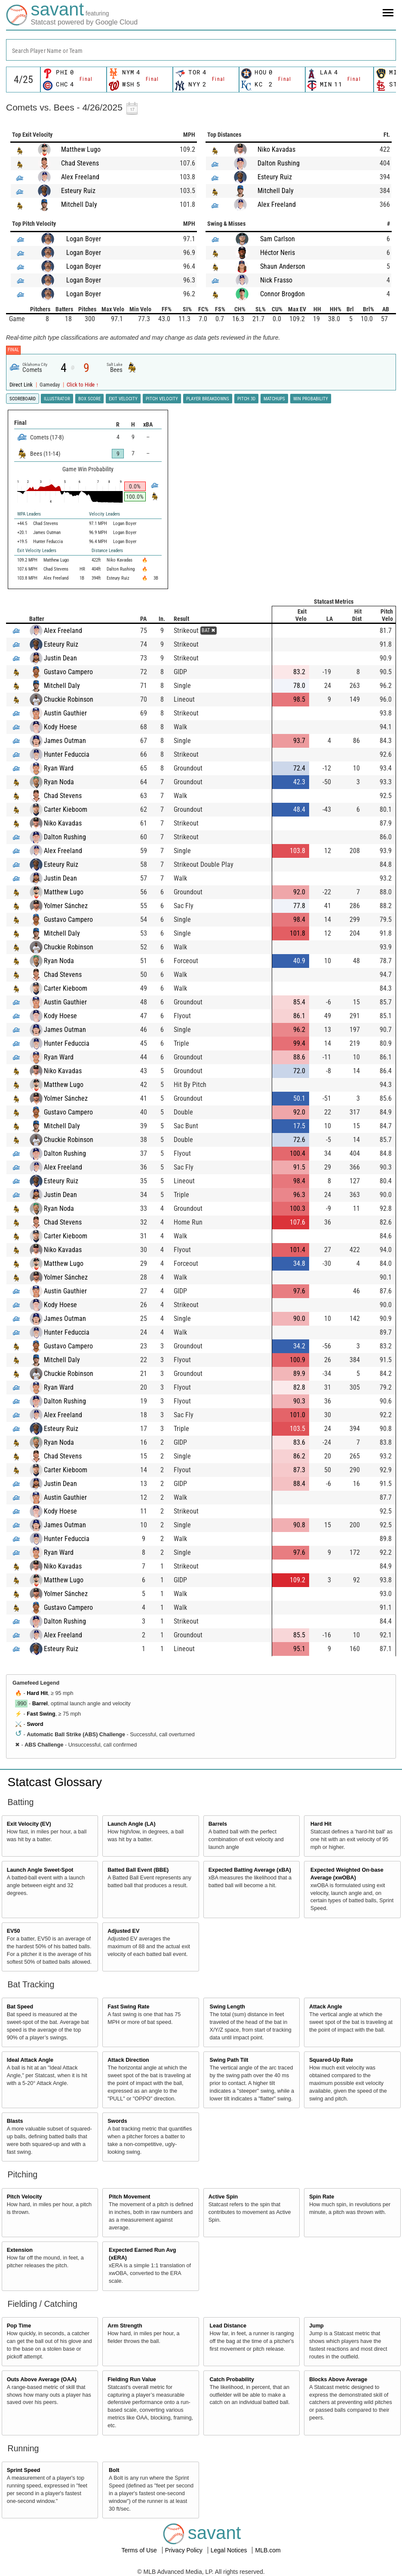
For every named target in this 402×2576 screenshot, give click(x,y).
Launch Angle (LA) (131, 1824)
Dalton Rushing (279, 163)
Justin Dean (60, 658)
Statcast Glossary (55, 1782)
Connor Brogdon (282, 294)
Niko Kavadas (276, 149)
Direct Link (21, 384)
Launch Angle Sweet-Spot (40, 1870)
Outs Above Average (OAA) (42, 2379)
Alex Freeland (80, 177)
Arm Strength (124, 2326)
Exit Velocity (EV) (29, 1824)
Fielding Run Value (131, 2379)
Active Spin (223, 2197)
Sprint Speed (23, 2470)
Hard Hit (37, 1693)
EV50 (13, 1931)
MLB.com (267, 2550)
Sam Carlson (277, 239)
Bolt (114, 2470)
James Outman (65, 741)
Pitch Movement (129, 2197)
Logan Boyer (83, 239)
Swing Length (227, 2007)
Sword (35, 1724)
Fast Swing (41, 1714)
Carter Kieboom (65, 809)
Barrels (218, 1824)
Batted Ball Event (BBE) (138, 1870)
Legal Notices (230, 2550)
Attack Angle (325, 2007)
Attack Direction (128, 2060)
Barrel (40, 1704)
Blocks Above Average (338, 2379)
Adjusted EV (123, 1931)
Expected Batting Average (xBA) (250, 1870)
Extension (20, 2250)
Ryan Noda (59, 782)
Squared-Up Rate (331, 2060)
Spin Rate (321, 2197)
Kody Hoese (60, 727)
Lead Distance (228, 2326)
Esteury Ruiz (78, 191)
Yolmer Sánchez (66, 906)
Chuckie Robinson (68, 699)
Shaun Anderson (282, 266)
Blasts (15, 2121)
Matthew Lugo (81, 149)
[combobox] (201, 50)
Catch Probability (232, 2379)
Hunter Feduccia (66, 754)
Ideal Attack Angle (30, 2060)
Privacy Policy (184, 2550)
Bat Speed (20, 2007)
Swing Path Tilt (229, 2060)
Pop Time (19, 2326)
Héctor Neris (277, 253)
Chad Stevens (80, 163)
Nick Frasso (276, 280)
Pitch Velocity (24, 2197)
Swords (117, 2121)
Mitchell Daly (79, 204)
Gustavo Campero (68, 672)
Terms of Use (139, 2550)
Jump (316, 2326)
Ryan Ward (59, 768)
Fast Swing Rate (128, 2007)
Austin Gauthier (65, 713)
